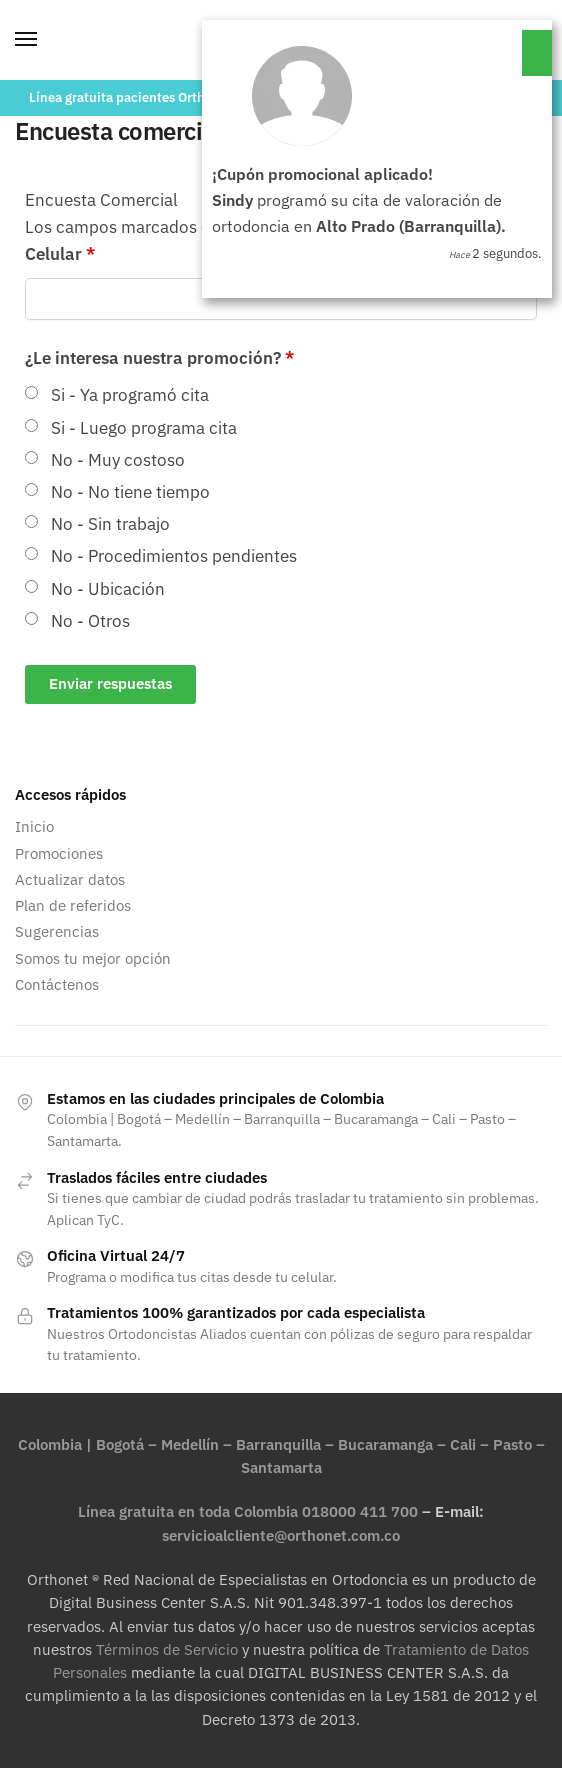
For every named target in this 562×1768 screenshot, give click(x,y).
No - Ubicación (108, 589)
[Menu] (45, 40)
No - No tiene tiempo (130, 492)
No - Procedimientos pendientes (174, 556)
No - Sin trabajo (110, 524)
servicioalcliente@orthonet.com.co (281, 1535)
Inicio (34, 826)
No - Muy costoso (118, 460)
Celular (60, 254)
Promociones (59, 853)
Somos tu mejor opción (93, 958)
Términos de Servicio (167, 1649)
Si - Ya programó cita (130, 395)
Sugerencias (57, 931)
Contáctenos (57, 984)
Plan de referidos (73, 905)
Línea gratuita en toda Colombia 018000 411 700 (248, 1511)
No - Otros (90, 621)
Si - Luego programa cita (144, 428)
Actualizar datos (70, 879)
